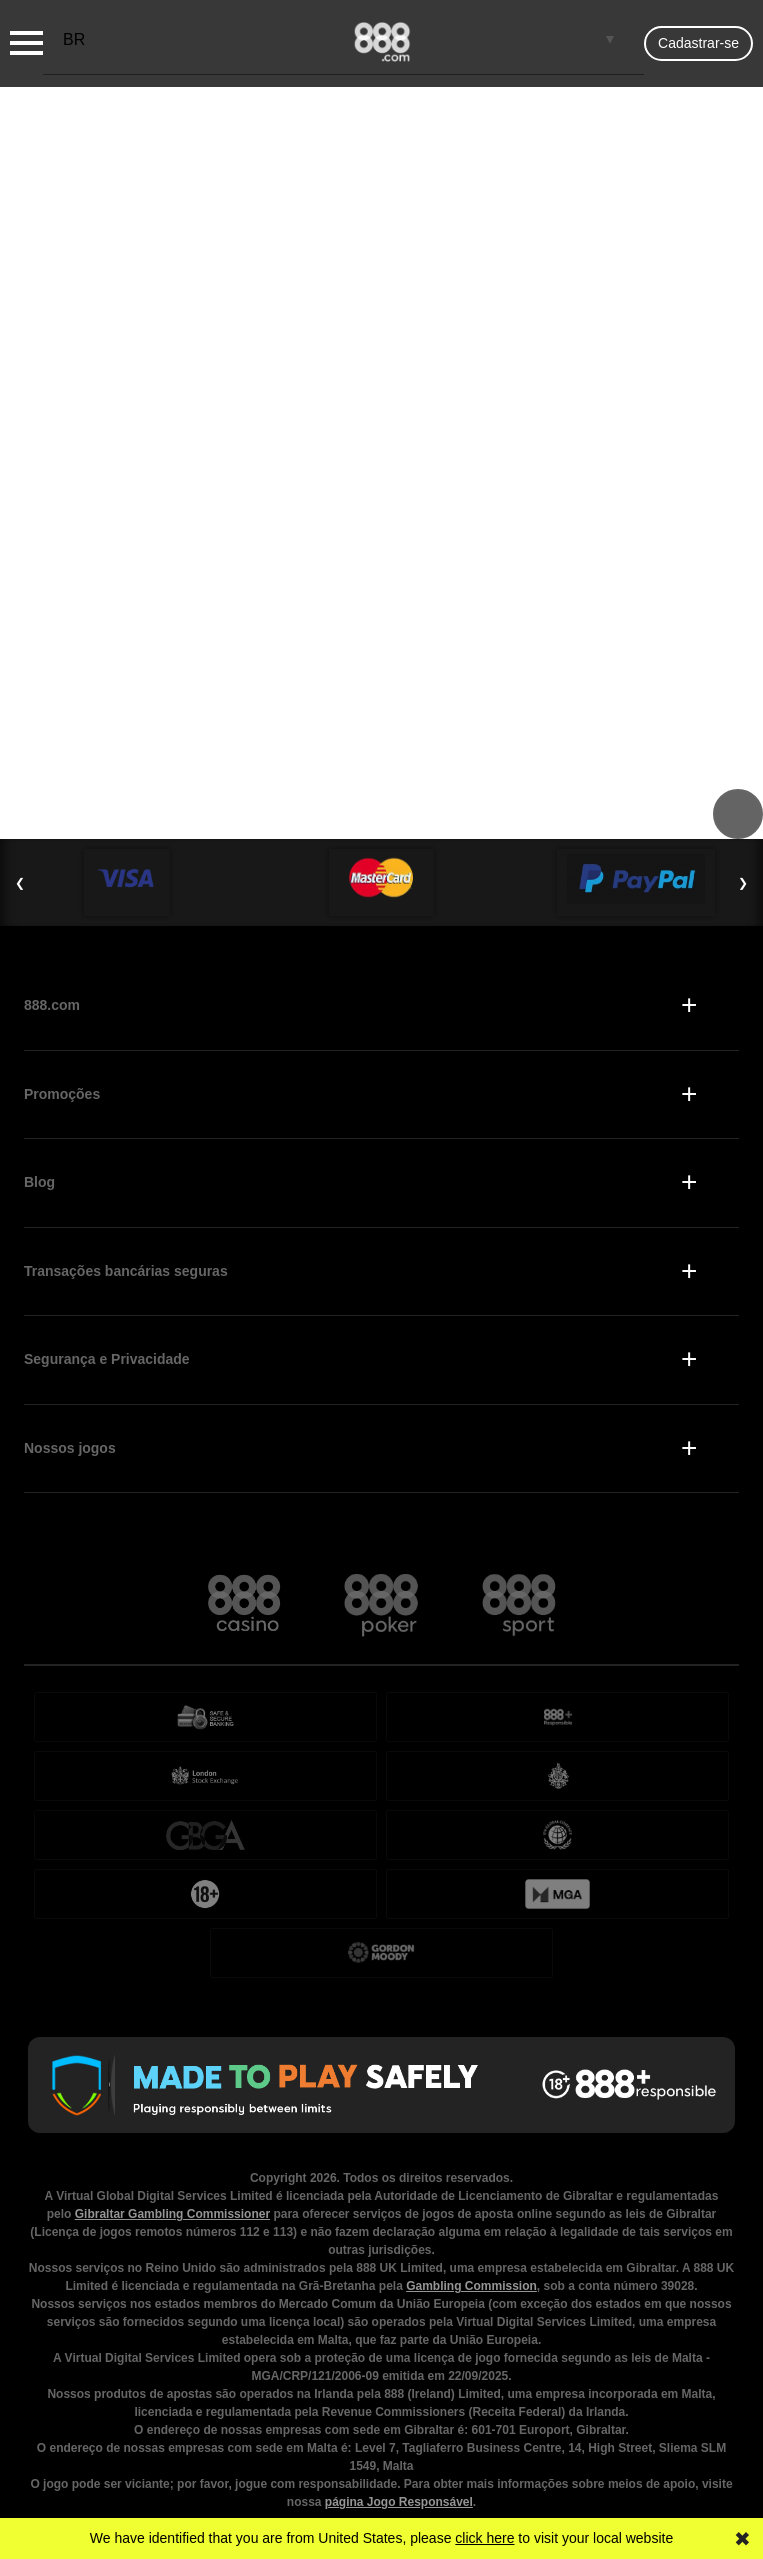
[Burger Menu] (26, 43)
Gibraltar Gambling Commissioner (172, 2214)
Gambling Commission (471, 2286)
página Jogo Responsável (399, 2502)
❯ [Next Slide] (743, 883)
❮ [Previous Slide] (20, 883)
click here (484, 2538)
